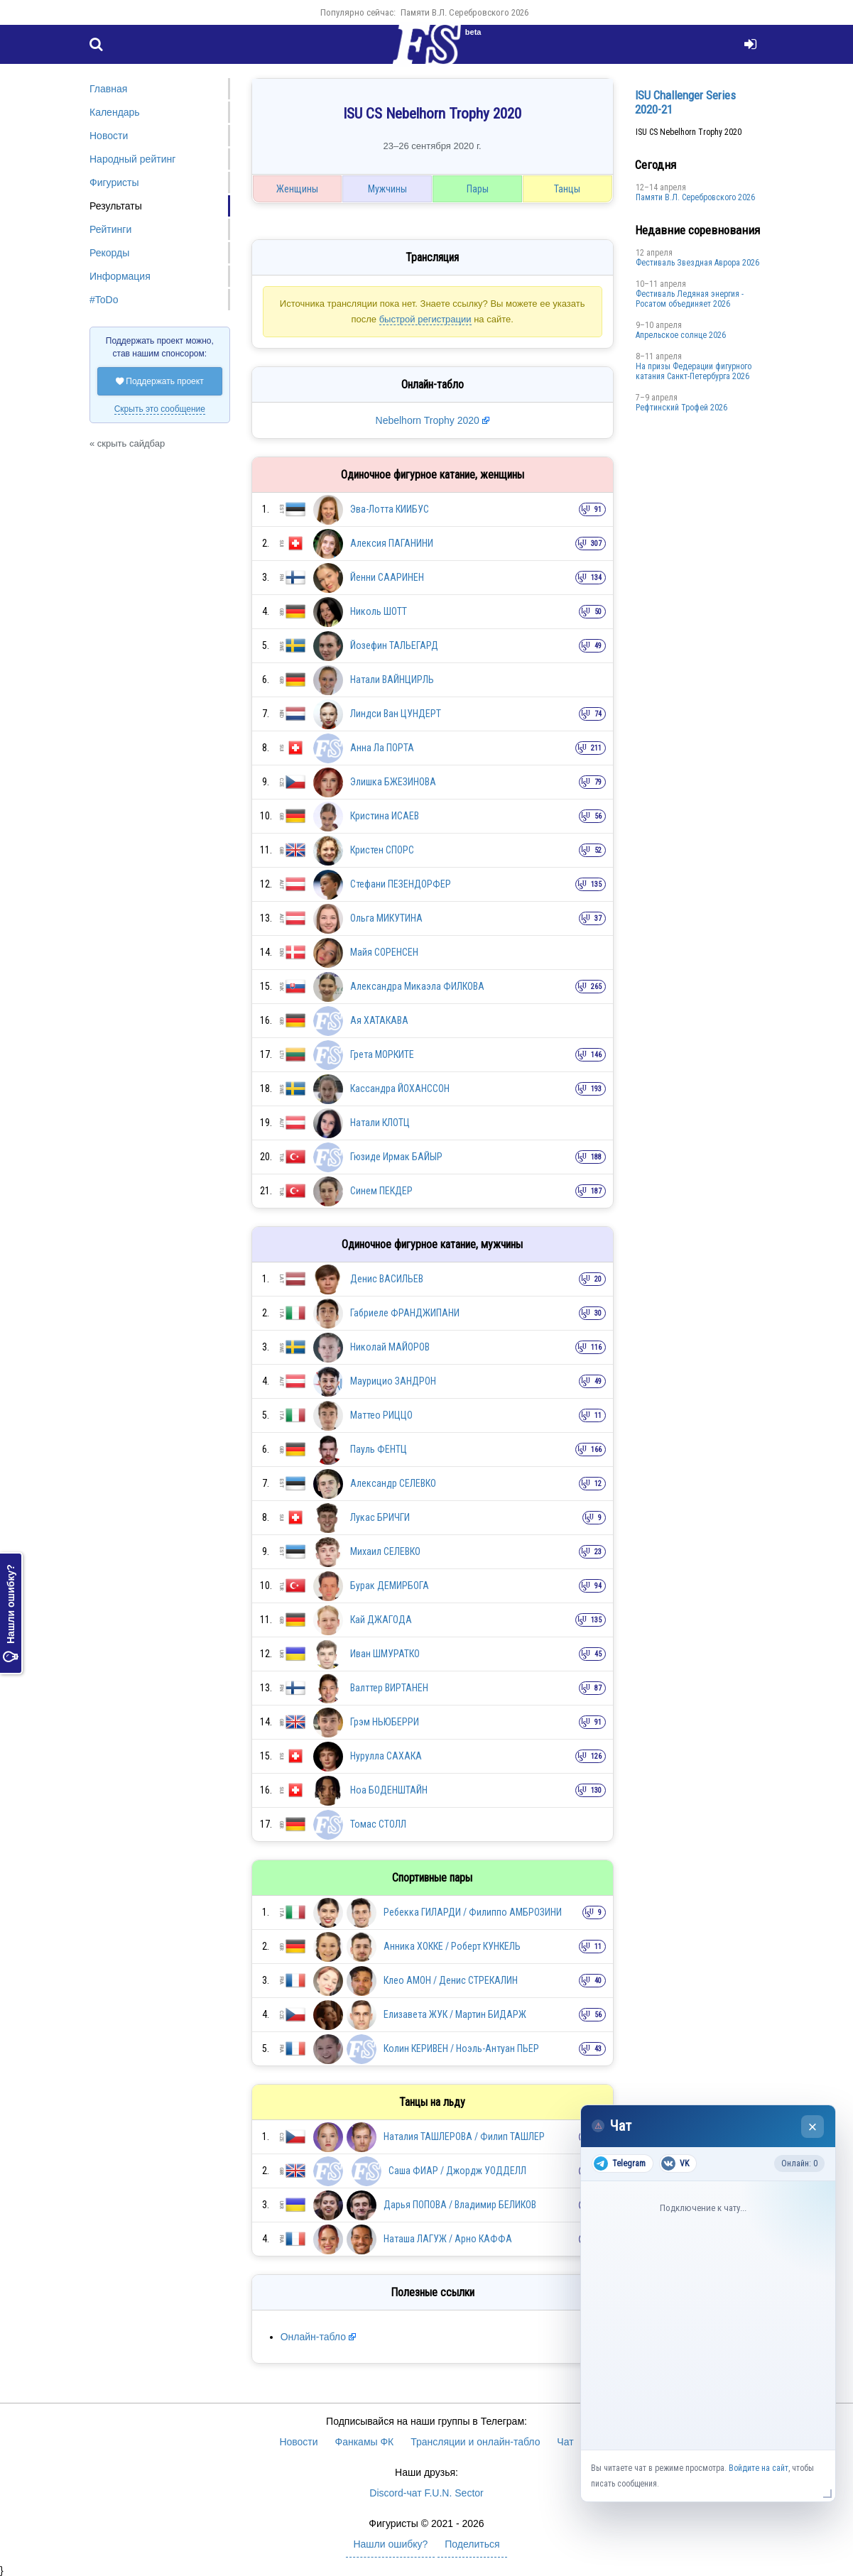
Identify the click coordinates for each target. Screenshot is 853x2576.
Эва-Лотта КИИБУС (389, 509)
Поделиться (472, 2544)
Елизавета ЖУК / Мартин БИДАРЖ (455, 2014)
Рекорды (109, 252)
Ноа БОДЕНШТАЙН (389, 1790)
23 (598, 1552)
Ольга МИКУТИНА (386, 918)
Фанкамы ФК (364, 2441)
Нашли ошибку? (11, 1613)
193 (596, 1089)
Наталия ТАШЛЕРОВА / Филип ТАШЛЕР (464, 2136)
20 (598, 1279)
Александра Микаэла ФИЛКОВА (417, 986)
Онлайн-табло (313, 2336)
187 (596, 1191)
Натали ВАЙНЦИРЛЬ (392, 679)
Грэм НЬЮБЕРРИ (384, 1722)
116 (596, 1347)
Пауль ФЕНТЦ (378, 1449)
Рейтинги (110, 229)
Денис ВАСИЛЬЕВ (386, 1278)
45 (598, 1654)
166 (596, 1449)
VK (675, 2163)
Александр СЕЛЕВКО (393, 1483)
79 (598, 782)
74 (598, 714)
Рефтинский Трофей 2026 (681, 408)
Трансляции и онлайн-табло (475, 2441)
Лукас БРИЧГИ (380, 1517)
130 (596, 1790)
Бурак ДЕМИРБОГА (389, 1585)
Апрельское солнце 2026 (681, 335)
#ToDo (103, 299)
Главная (108, 88)
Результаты (115, 206)
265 (596, 986)
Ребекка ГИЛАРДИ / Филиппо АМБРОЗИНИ (473, 1912)
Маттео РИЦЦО (381, 1415)
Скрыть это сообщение (159, 409)
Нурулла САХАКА (386, 1756)
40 (598, 1981)
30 (598, 1313)
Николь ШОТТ (378, 611)
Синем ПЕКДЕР (381, 1190)
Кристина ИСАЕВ (384, 816)
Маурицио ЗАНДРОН (393, 1381)
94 (598, 1586)
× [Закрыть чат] (812, 2127)
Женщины (297, 189)
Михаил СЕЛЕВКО (385, 1551)
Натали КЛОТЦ (380, 1122)
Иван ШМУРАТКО (385, 1653)
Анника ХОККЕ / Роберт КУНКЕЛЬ (452, 1946)
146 (596, 1055)
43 (598, 2049)
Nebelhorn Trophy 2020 (429, 420)
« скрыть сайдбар (127, 443)
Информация (120, 276)
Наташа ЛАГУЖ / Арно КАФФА (448, 2238)
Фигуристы (114, 182)
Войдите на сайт (758, 2468)
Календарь (114, 112)
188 (596, 1157)
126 (596, 1756)
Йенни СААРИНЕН (387, 577)
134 (596, 578)
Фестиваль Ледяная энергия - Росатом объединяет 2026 (690, 299)
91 (598, 509)
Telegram (620, 2163)
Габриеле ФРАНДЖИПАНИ (405, 1313)
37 (598, 918)
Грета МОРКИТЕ (382, 1054)
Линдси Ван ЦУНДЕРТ (395, 713)
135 (596, 884)
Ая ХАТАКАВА (379, 1020)
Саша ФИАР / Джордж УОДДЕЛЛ (457, 2170)
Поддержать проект (160, 381)
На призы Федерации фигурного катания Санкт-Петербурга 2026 (693, 371)
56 (598, 816)
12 (598, 1484)
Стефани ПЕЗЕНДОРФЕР (400, 884)
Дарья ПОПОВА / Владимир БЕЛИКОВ (460, 2204)
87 (598, 1688)
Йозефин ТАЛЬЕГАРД (394, 645)
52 (598, 850)
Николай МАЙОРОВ (390, 1347)
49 (598, 646)
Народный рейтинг (132, 159)
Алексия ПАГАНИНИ (391, 543)
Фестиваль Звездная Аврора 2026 (697, 263)
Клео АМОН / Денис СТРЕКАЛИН (451, 1980)
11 (598, 1415)
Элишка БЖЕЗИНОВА (393, 781)
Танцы (567, 189)
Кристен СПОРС (382, 850)
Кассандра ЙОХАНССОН (400, 1088)
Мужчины (387, 189)
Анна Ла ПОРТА (382, 747)
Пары (478, 189)
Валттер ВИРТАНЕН (389, 1687)
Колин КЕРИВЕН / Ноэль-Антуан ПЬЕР (461, 2048)
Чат (565, 2441)
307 (596, 543)
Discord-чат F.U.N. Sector (426, 2493)
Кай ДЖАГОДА (381, 1619)
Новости (108, 135)
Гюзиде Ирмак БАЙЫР (396, 1156)
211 (596, 748)
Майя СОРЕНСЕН (384, 952)
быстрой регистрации (425, 319)
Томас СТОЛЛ (378, 1824)
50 (598, 612)
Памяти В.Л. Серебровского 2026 (464, 12)
